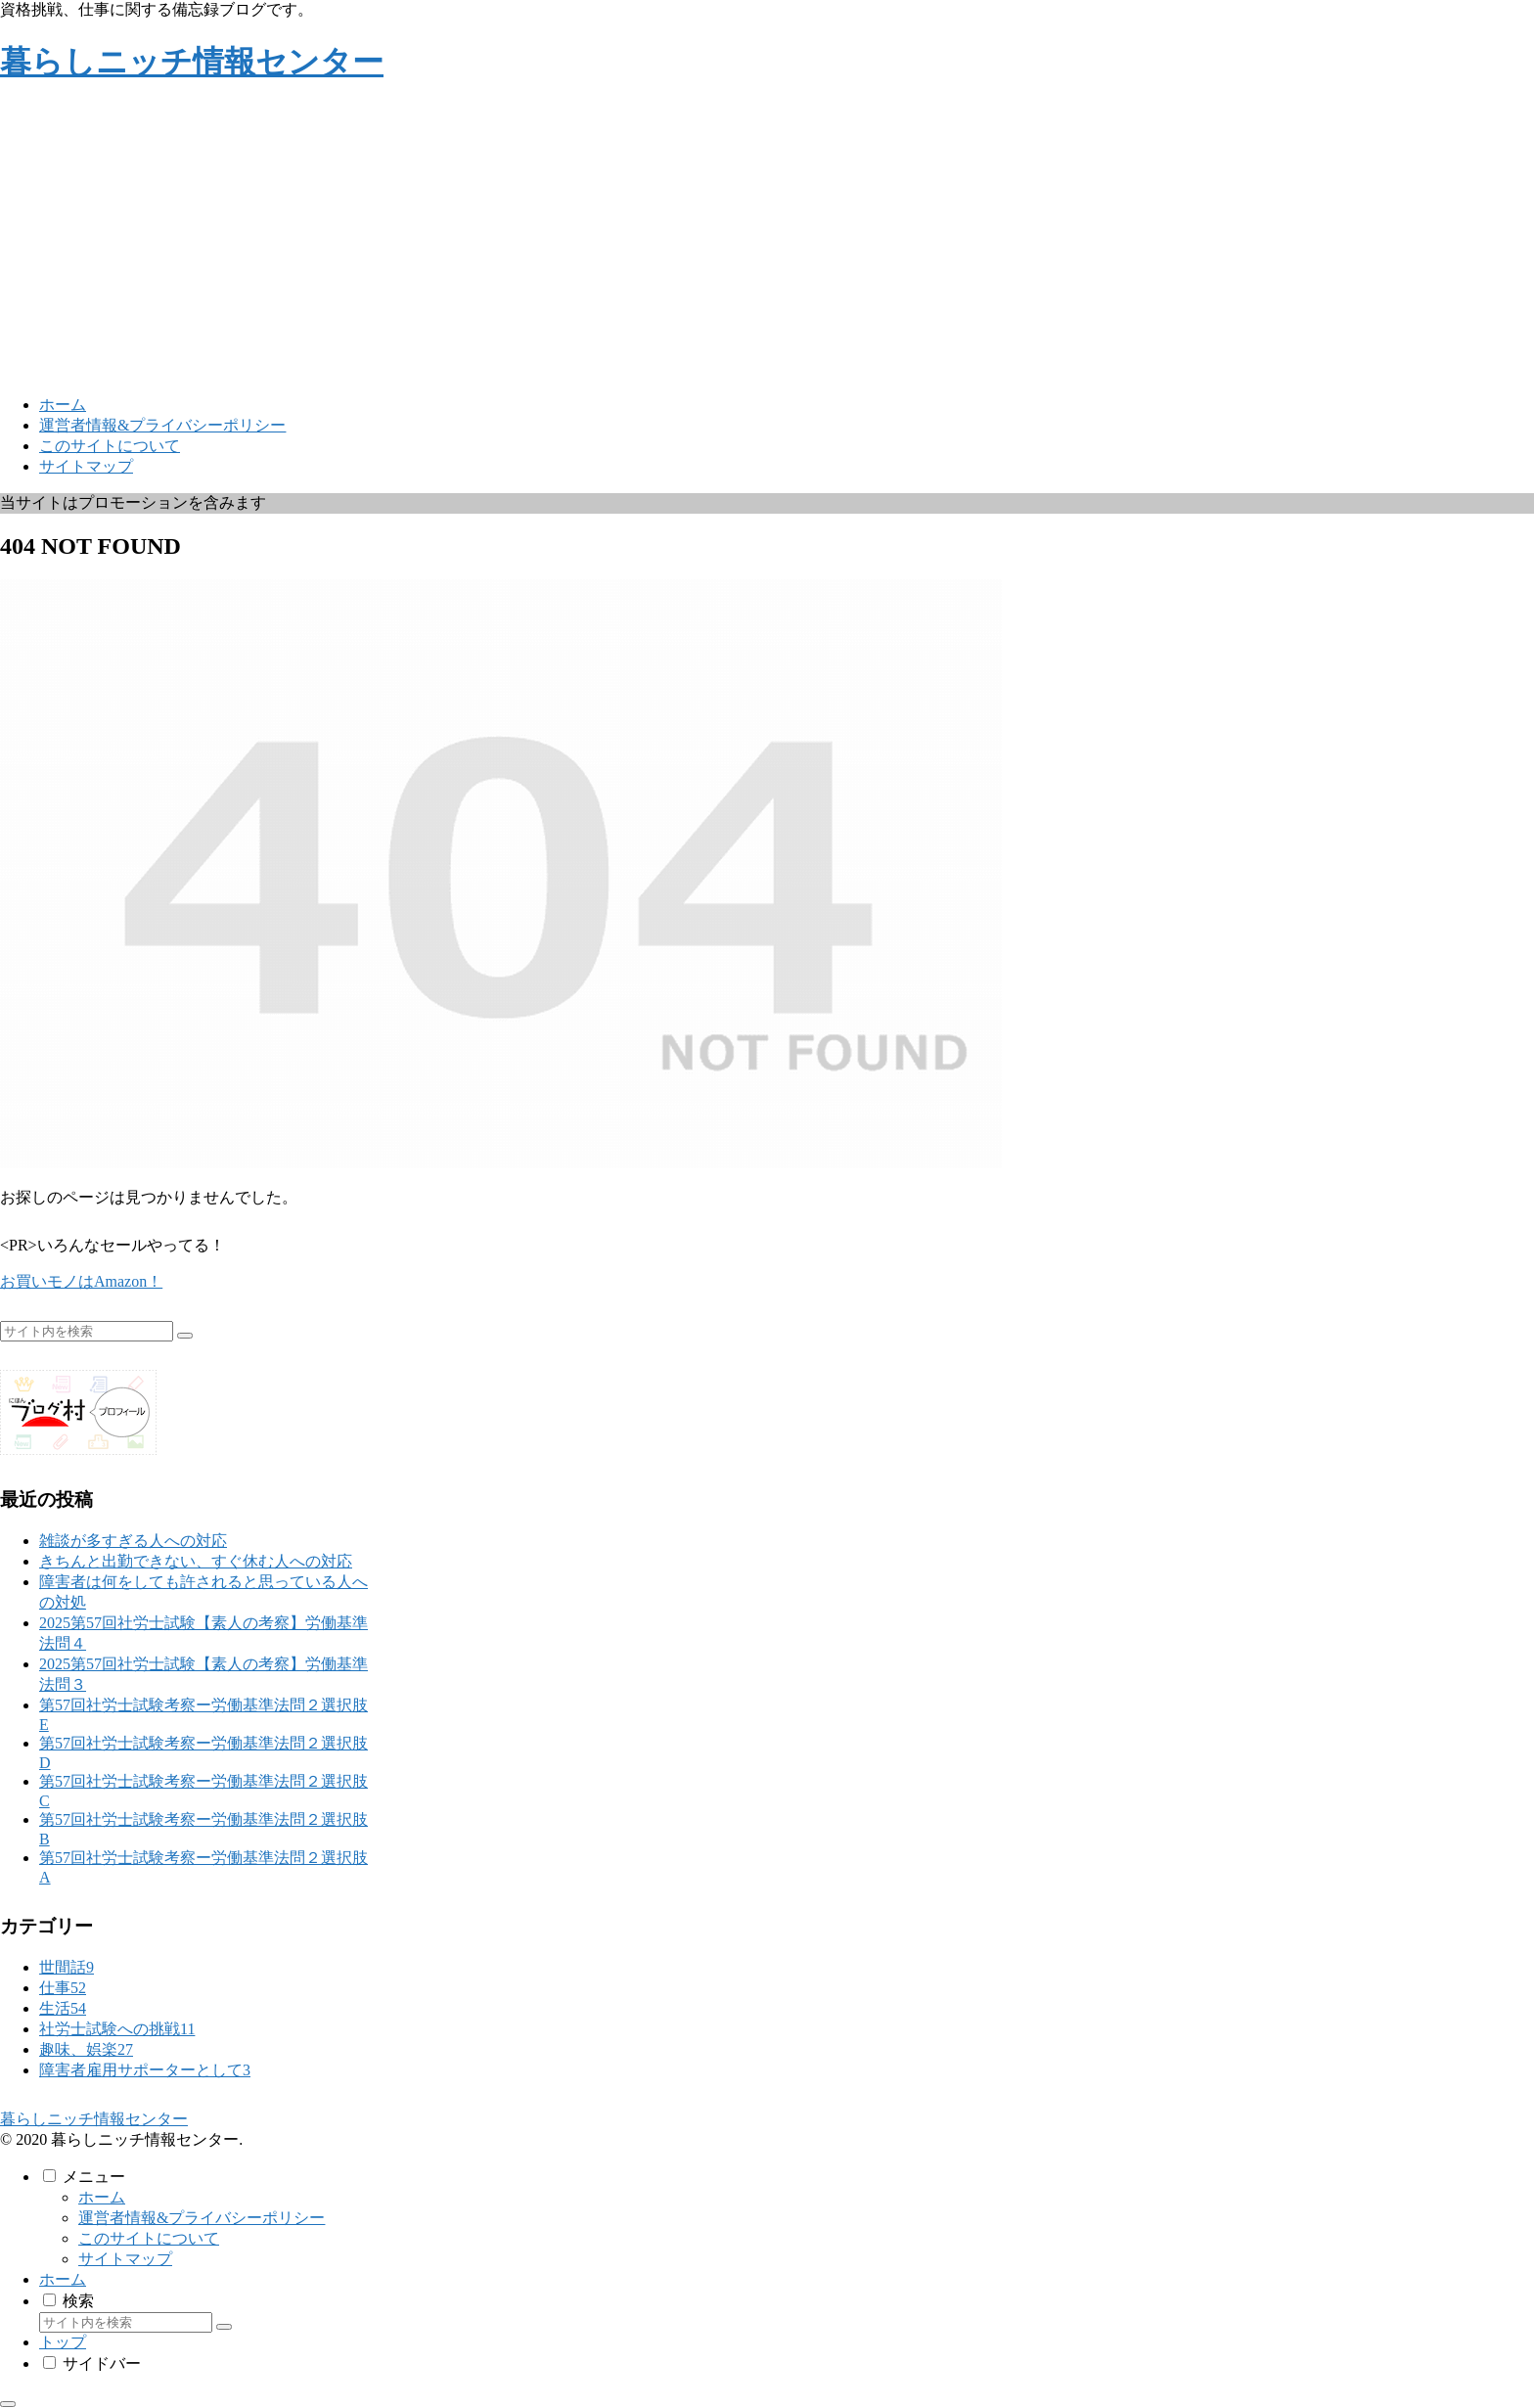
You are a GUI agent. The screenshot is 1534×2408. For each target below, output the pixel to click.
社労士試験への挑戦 (117, 2029)
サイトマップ (125, 2258)
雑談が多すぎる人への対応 (133, 1540)
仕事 (62, 1987)
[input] (86, 1331)
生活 (62, 2008)
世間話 (66, 1967)
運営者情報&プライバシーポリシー (201, 2217)
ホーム (101, 2197)
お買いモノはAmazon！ (81, 1281)
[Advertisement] (767, 243)
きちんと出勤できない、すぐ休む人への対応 (195, 1561)
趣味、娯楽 (86, 2049)
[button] (185, 1336)
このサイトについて (148, 2238)
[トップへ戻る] (8, 2404)
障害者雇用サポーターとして (144, 2070)
